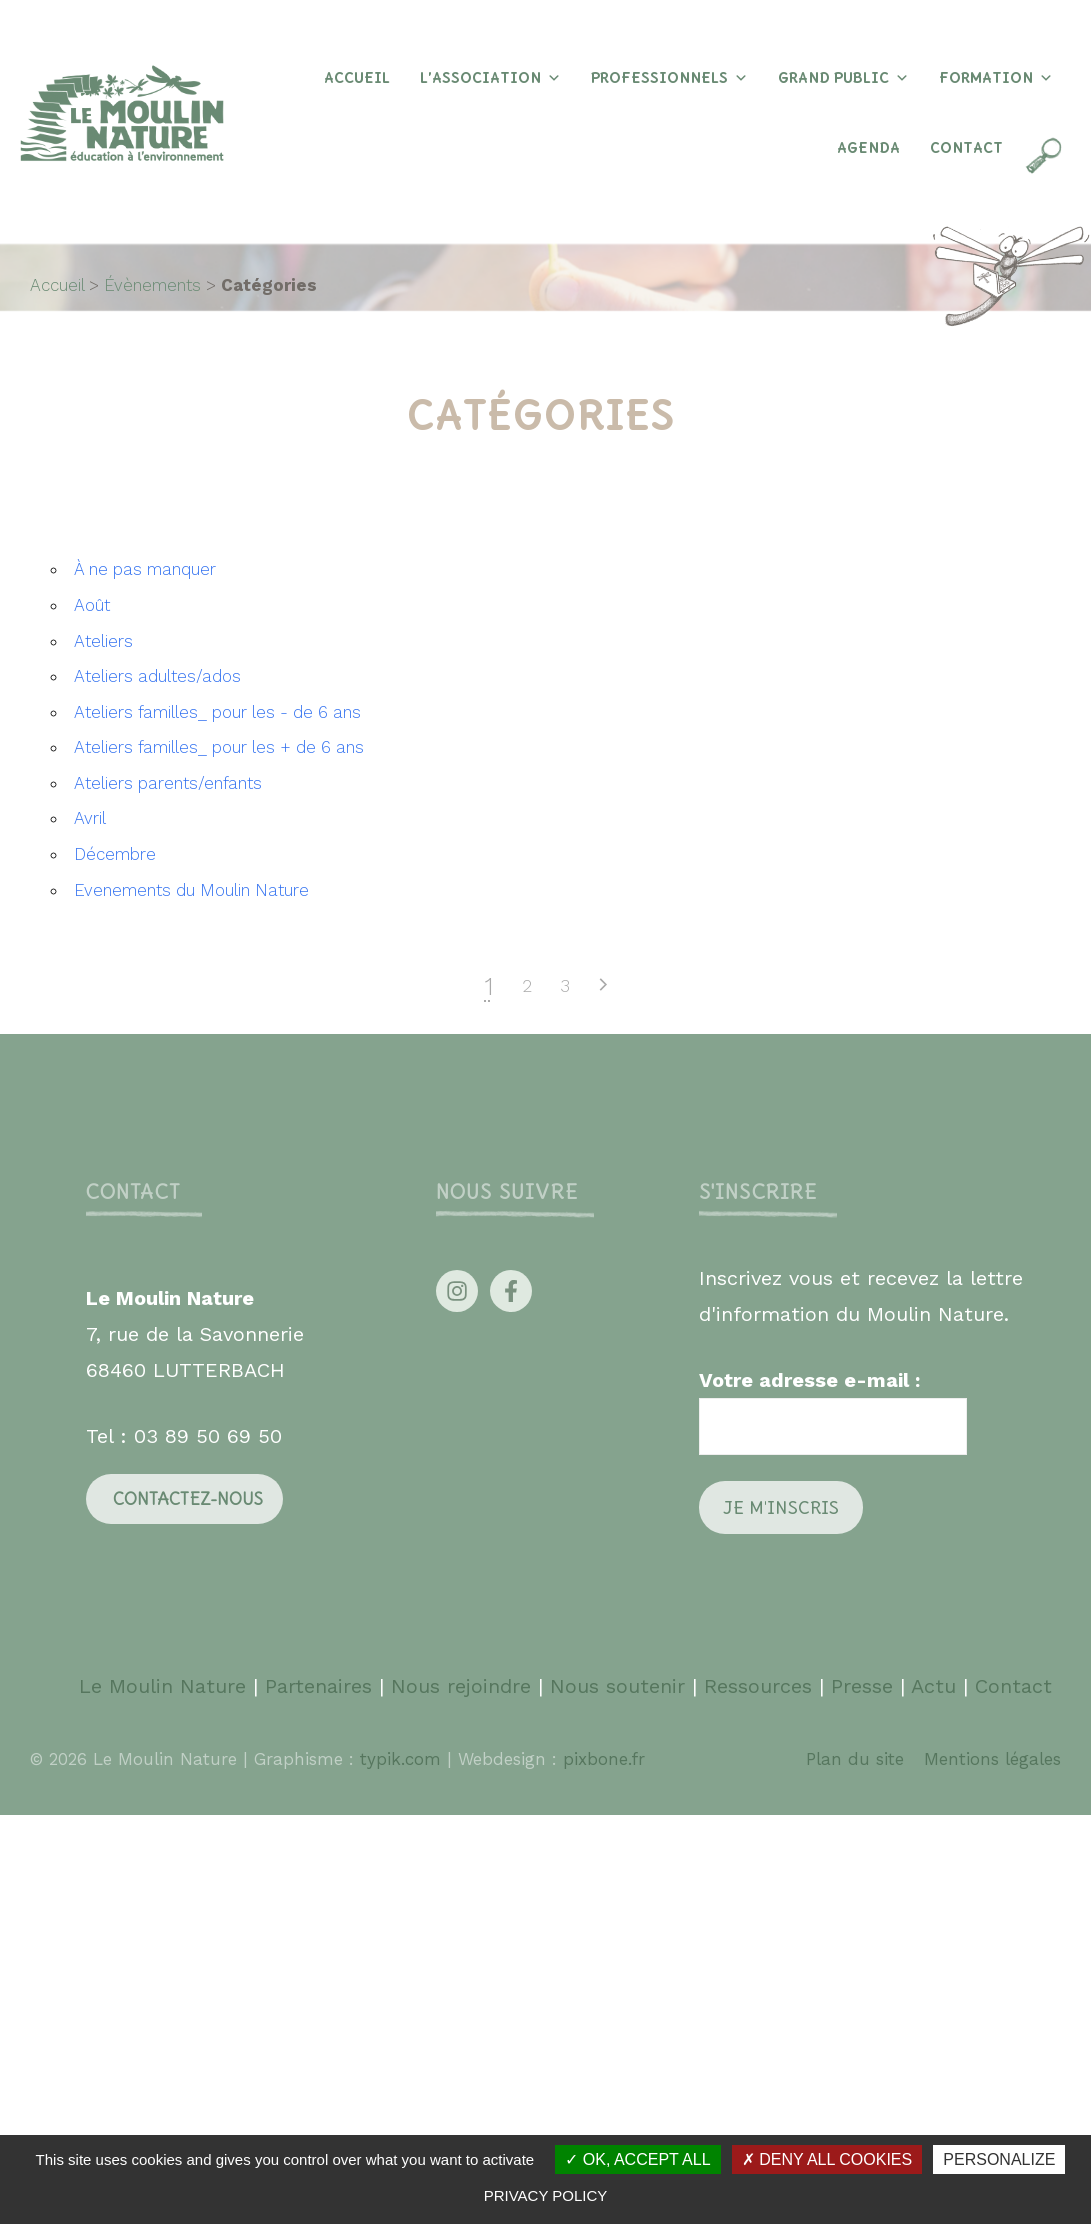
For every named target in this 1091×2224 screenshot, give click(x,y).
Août (92, 605)
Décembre (115, 854)
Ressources (758, 1686)
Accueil (357, 78)
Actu (933, 1686)
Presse (862, 1686)
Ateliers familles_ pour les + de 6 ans (219, 747)
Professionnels (669, 78)
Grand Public (843, 78)
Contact (966, 148)
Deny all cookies (827, 2159)
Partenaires (322, 1686)
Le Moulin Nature (162, 1686)
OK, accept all (637, 2159)
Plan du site (855, 1759)
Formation (996, 78)
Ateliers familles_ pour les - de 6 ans (217, 712)
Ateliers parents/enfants (168, 783)
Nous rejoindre (461, 1686)
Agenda (868, 148)
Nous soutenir (617, 1686)
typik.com (403, 1759)
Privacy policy (546, 2195)
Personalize (999, 2159)
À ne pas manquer (145, 569)
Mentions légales (992, 1759)
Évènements (152, 285)
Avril (90, 818)
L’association (490, 78)
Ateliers (103, 641)
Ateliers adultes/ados (157, 676)
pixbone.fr (601, 1759)
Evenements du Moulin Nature (191, 890)
